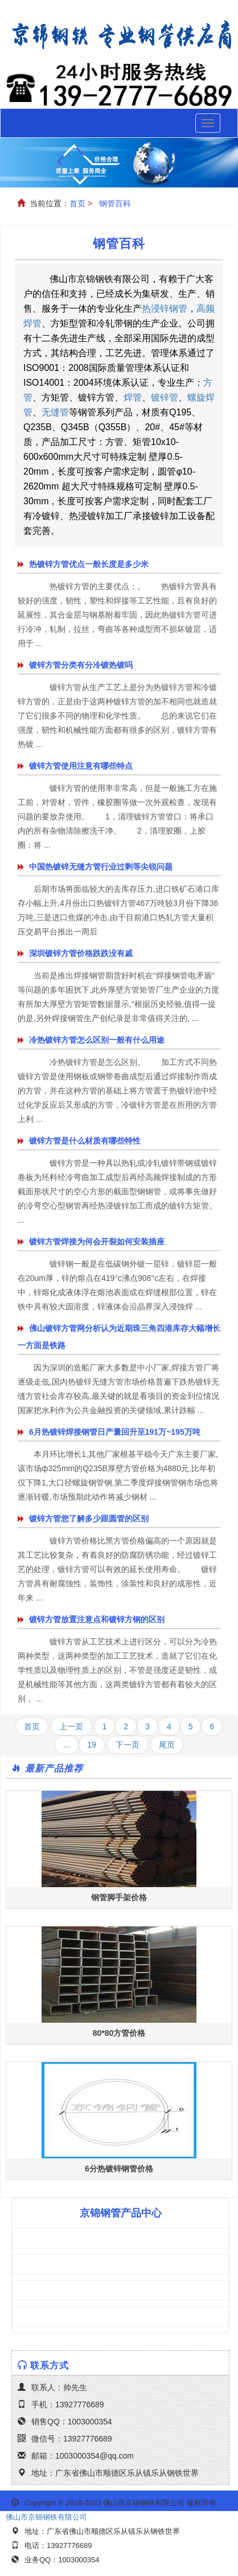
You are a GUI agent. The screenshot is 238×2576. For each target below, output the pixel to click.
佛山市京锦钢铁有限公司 (46, 2517)
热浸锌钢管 (164, 308)
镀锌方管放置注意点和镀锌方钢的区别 (97, 1619)
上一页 (71, 1726)
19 (91, 1744)
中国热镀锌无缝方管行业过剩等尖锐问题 (101, 866)
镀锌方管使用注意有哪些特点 (81, 765)
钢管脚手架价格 (119, 1897)
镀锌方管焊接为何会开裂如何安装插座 (97, 1241)
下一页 (127, 1744)
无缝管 (55, 412)
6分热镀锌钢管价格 (119, 2168)
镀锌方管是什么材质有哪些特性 (85, 1140)
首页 (77, 203)
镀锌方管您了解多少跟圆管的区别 (89, 1518)
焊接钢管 (48, 2290)
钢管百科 (115, 203)
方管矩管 (48, 2238)
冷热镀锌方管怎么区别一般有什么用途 (97, 1039)
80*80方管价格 (119, 2033)
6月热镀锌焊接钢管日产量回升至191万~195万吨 (114, 1431)
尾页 (167, 1744)
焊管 (133, 397)
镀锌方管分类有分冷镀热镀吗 (81, 664)
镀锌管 (164, 397)
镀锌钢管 (48, 2316)
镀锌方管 (48, 2264)
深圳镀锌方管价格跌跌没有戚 (81, 953)
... (66, 1744)
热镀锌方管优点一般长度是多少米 (89, 564)
